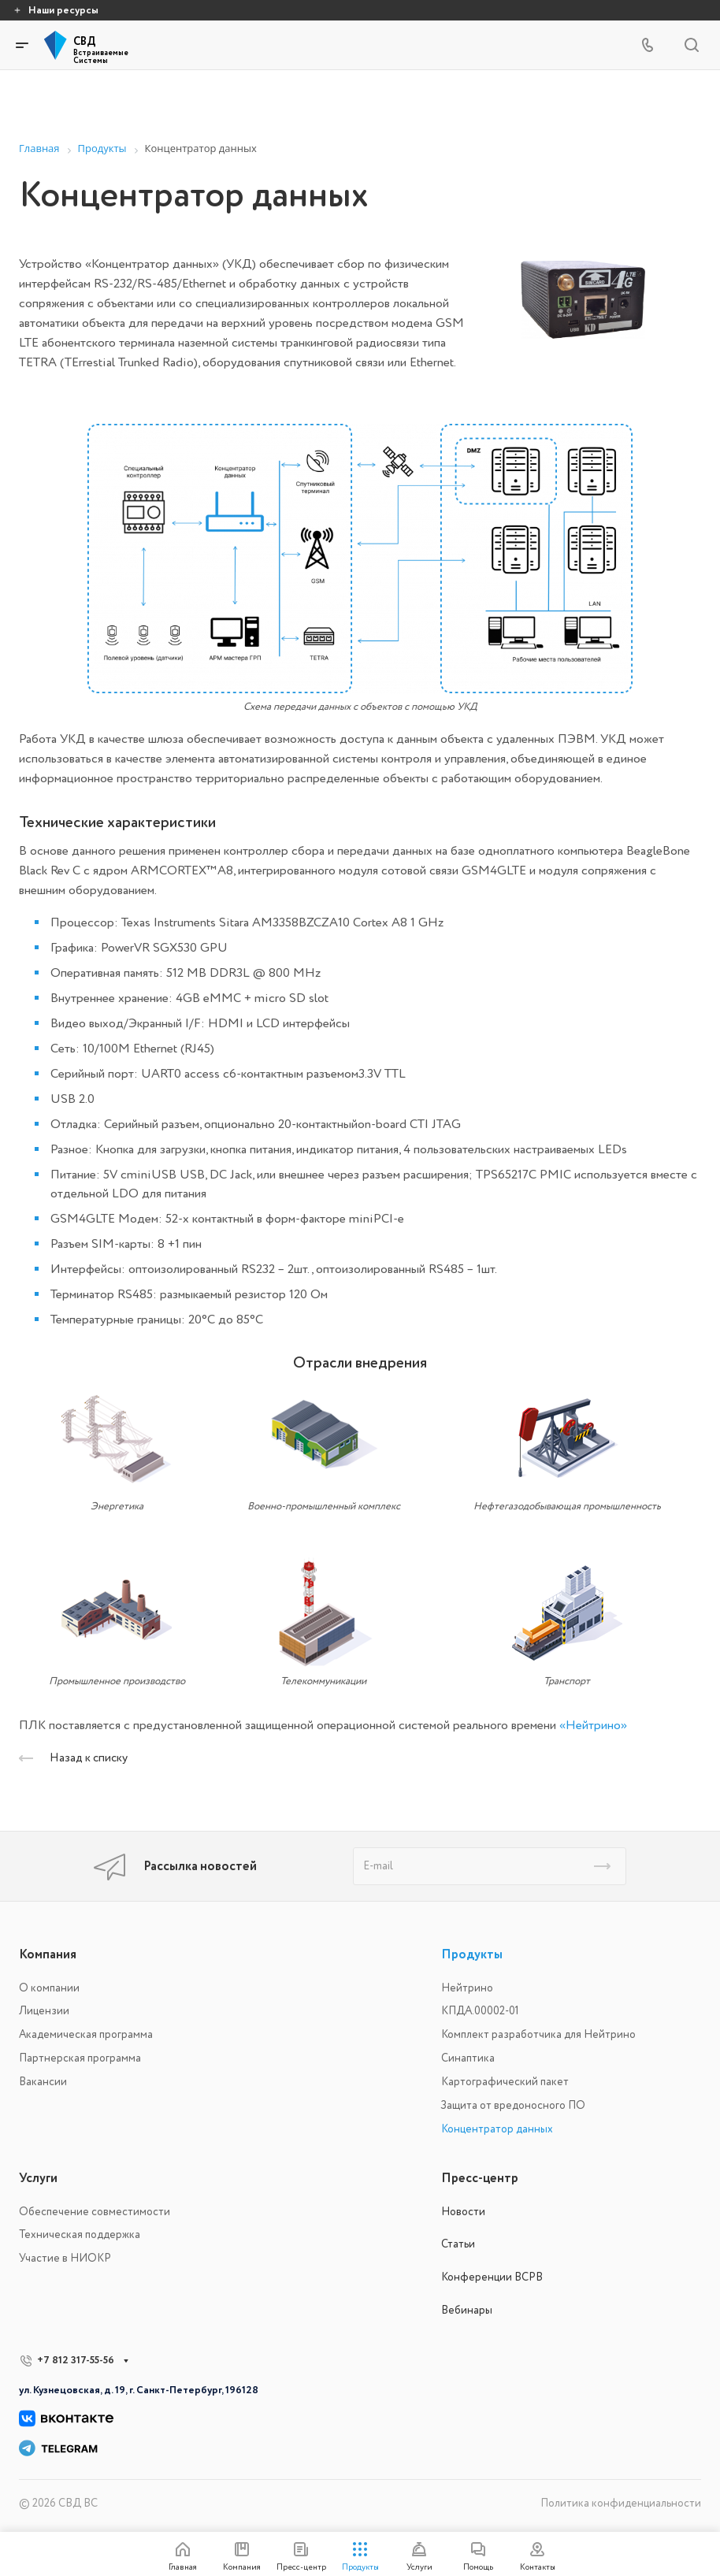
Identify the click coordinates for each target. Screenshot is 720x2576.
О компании (49, 1988)
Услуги (38, 2178)
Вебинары (466, 2310)
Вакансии (43, 2081)
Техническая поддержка (79, 2234)
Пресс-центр (479, 2178)
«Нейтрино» (593, 1725)
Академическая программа (86, 2034)
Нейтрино (467, 1988)
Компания (47, 1954)
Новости (463, 2211)
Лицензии (44, 2010)
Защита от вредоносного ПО (513, 2105)
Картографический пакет (505, 2081)
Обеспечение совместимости (94, 2211)
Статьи (458, 2244)
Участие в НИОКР (65, 2258)
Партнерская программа (80, 2058)
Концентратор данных (497, 2129)
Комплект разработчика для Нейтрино (538, 2034)
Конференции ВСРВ (492, 2277)
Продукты (472, 1954)
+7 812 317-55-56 (75, 2360)
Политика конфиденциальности (620, 2503)
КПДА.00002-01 (480, 2010)
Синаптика (468, 2058)
